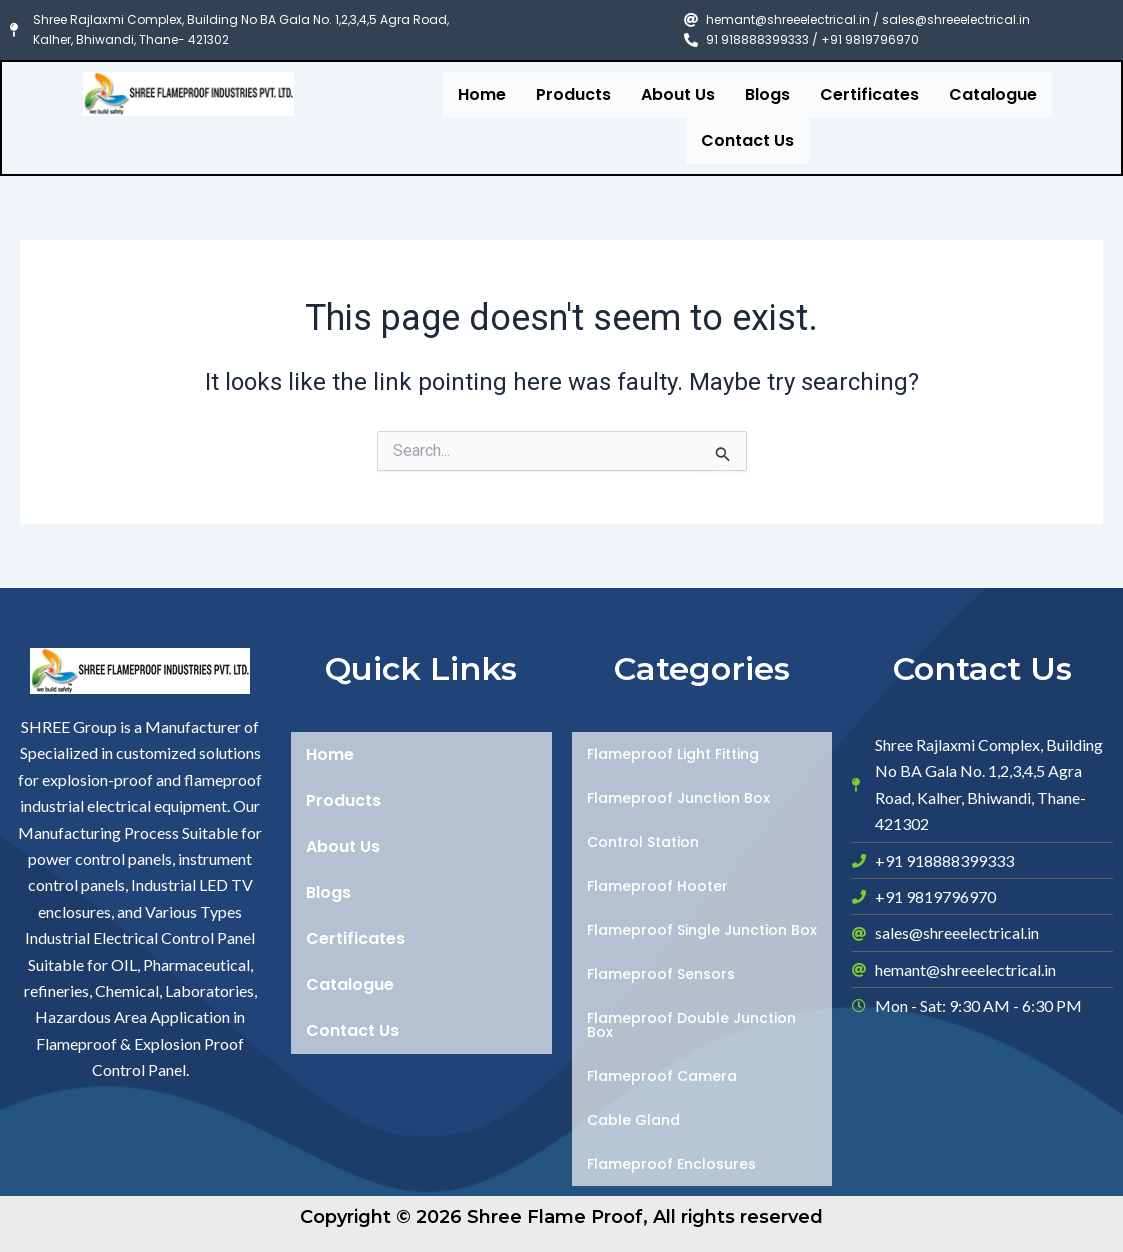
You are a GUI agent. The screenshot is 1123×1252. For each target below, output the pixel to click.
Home (482, 94)
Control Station (643, 842)
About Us (678, 94)
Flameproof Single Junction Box (702, 930)
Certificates (869, 94)
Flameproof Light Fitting (673, 754)
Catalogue (993, 94)
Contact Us (747, 140)
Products (573, 94)
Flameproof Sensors (661, 974)
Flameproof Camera (662, 1076)
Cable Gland (633, 1120)
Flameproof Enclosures (671, 1164)
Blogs (767, 94)
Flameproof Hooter (657, 886)
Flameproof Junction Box (678, 798)
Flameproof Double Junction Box (691, 1025)
